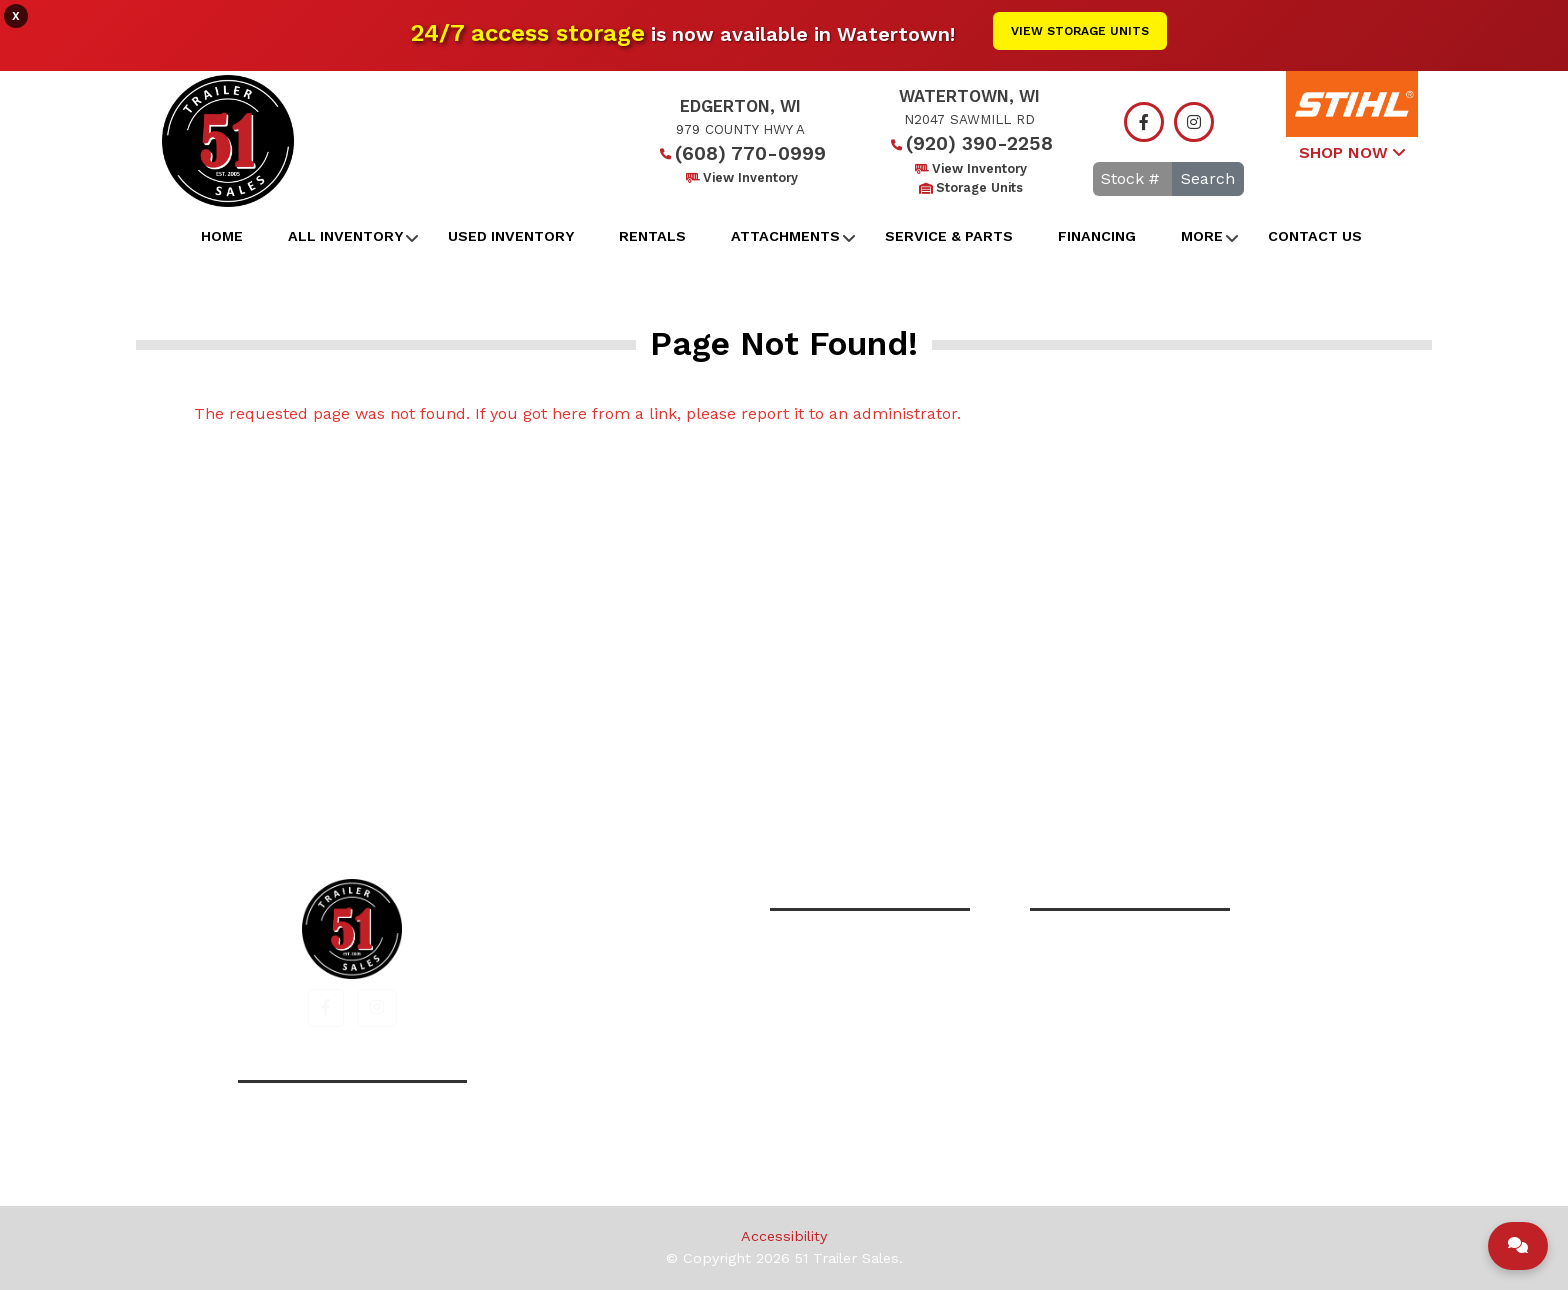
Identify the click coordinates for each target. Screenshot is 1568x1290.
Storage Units (969, 187)
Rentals (652, 236)
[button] (326, 1008)
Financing (1097, 236)
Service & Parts (949, 236)
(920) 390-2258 (969, 143)
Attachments (785, 236)
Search (1208, 178)
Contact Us (1315, 236)
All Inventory (345, 236)
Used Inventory (511, 236)
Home (222, 236)
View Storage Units (1080, 31)
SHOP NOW (1352, 152)
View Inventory (740, 177)
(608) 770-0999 (740, 153)
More (1202, 236)
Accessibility (784, 1236)
